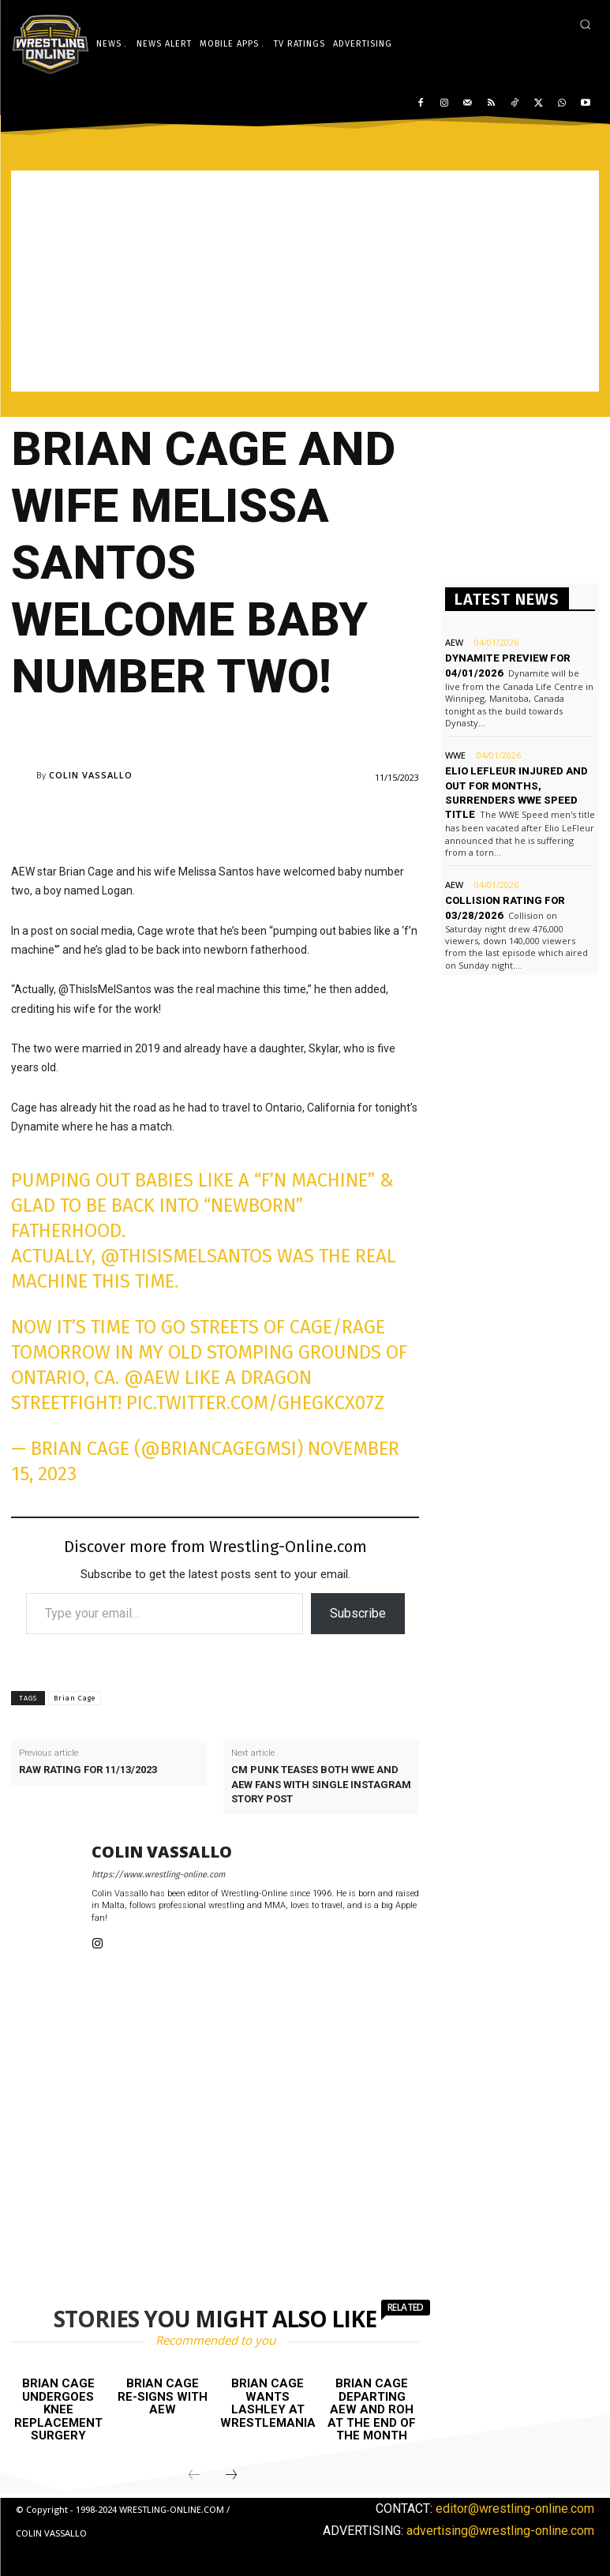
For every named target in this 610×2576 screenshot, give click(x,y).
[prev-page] (194, 2475)
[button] (585, 24)
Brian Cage (74, 1698)
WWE (455, 755)
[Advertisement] (305, 281)
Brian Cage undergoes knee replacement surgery (58, 2409)
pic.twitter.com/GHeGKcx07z (255, 1403)
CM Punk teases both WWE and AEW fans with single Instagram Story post (321, 1784)
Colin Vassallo (91, 775)
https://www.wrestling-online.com (158, 1874)
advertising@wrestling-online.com (500, 2529)
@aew (152, 1378)
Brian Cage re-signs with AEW (163, 2396)
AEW (454, 642)
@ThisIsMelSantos (186, 1256)
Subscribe (358, 1613)
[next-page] (231, 2475)
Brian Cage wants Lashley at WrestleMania (268, 2403)
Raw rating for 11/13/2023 (88, 1769)
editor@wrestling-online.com (515, 2508)
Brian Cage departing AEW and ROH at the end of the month (371, 2409)
